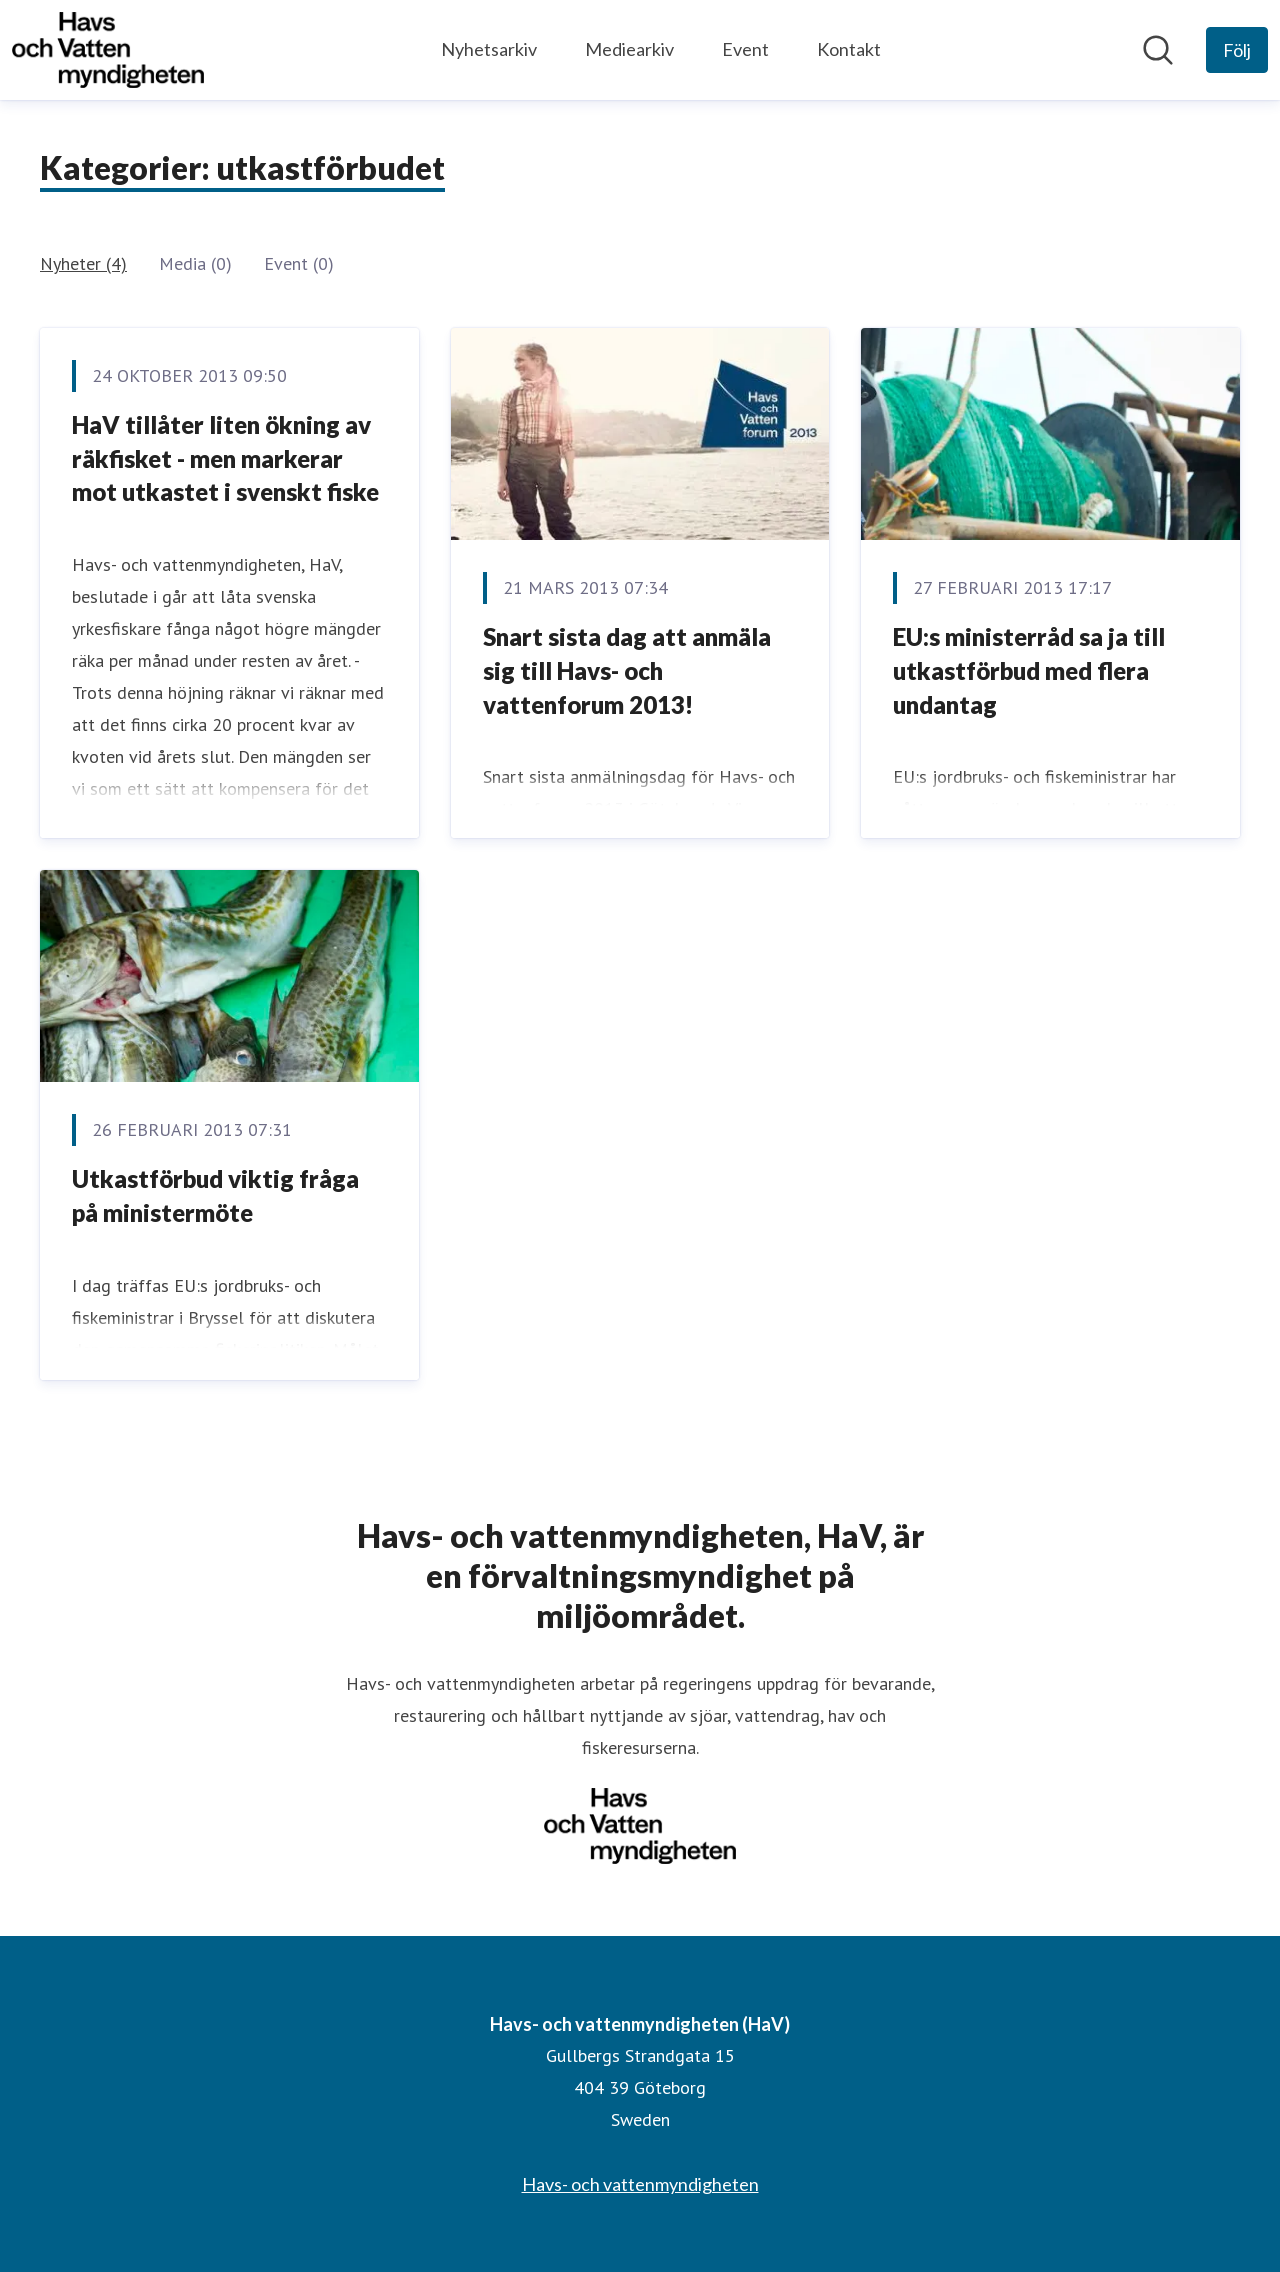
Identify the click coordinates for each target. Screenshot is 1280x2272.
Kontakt (849, 49)
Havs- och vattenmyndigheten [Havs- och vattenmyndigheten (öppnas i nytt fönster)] (640, 2184)
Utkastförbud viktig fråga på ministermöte (215, 1195)
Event (745, 49)
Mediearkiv (629, 49)
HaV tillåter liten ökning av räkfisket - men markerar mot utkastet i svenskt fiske (225, 458)
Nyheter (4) (83, 263)
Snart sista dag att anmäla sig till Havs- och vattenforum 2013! (627, 670)
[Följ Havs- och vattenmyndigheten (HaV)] (1237, 50)
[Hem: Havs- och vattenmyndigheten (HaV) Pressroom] (108, 50)
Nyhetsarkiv (489, 49)
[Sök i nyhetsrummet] (1158, 50)
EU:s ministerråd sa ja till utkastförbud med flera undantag (1029, 670)
